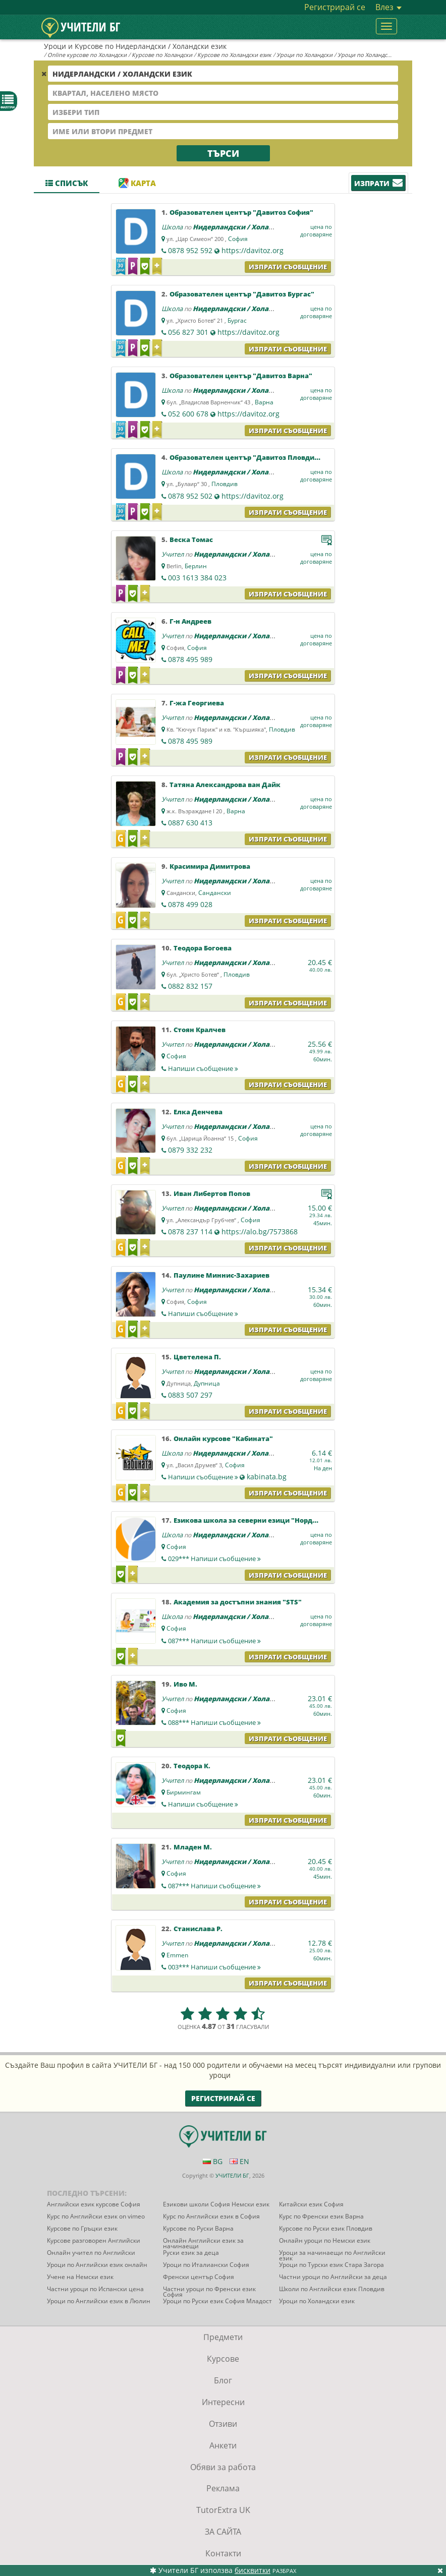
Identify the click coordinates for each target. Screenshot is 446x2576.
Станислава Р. (198, 1928)
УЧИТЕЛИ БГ (232, 2175)
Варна (264, 402)
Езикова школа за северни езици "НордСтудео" (257, 1520)
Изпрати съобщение (288, 266)
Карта (137, 183)
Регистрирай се (334, 7)
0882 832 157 (190, 986)
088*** (214, 1722)
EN (239, 2161)
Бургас (237, 320)
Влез (388, 7)
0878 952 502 (190, 496)
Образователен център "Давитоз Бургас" (242, 293)
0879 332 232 (190, 1150)
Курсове (223, 2358)
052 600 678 (188, 413)
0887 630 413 (190, 822)
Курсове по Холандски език (234, 54)
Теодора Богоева (203, 947)
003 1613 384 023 (197, 577)
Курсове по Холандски (162, 54)
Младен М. (193, 1846)
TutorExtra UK (223, 2509)
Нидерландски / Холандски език (250, 226)
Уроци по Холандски (304, 54)
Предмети (223, 2337)
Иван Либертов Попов (212, 1193)
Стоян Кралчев (200, 1029)
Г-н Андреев (190, 621)
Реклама (223, 2488)
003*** (214, 1966)
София (238, 238)
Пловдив (224, 484)
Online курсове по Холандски (87, 54)
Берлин (196, 566)
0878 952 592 (190, 250)
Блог (223, 2380)
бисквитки (252, 2570)
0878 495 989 (190, 659)
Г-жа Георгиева (197, 702)
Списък (66, 183)
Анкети (223, 2445)
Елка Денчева (198, 1111)
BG (212, 2161)
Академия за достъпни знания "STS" (238, 1601)
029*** (214, 1558)
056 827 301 (188, 332)
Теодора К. (192, 1765)
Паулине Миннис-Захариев (221, 1275)
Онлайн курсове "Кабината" (223, 1438)
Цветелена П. (197, 1356)
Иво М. (185, 1684)
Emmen (177, 1955)
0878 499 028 (190, 904)
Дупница (207, 1383)
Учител (172, 554)
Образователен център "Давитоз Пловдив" (246, 457)
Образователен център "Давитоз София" (241, 212)
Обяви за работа (223, 2467)
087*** (214, 1640)
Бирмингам (183, 1792)
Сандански (214, 892)
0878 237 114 (190, 1231)
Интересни (223, 2402)
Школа (172, 226)
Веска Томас (191, 539)
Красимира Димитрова (210, 866)
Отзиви (223, 2423)
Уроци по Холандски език (372, 54)
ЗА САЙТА (223, 2531)
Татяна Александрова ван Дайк (225, 784)
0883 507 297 (190, 1395)
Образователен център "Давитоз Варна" (241, 375)
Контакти (223, 2553)
